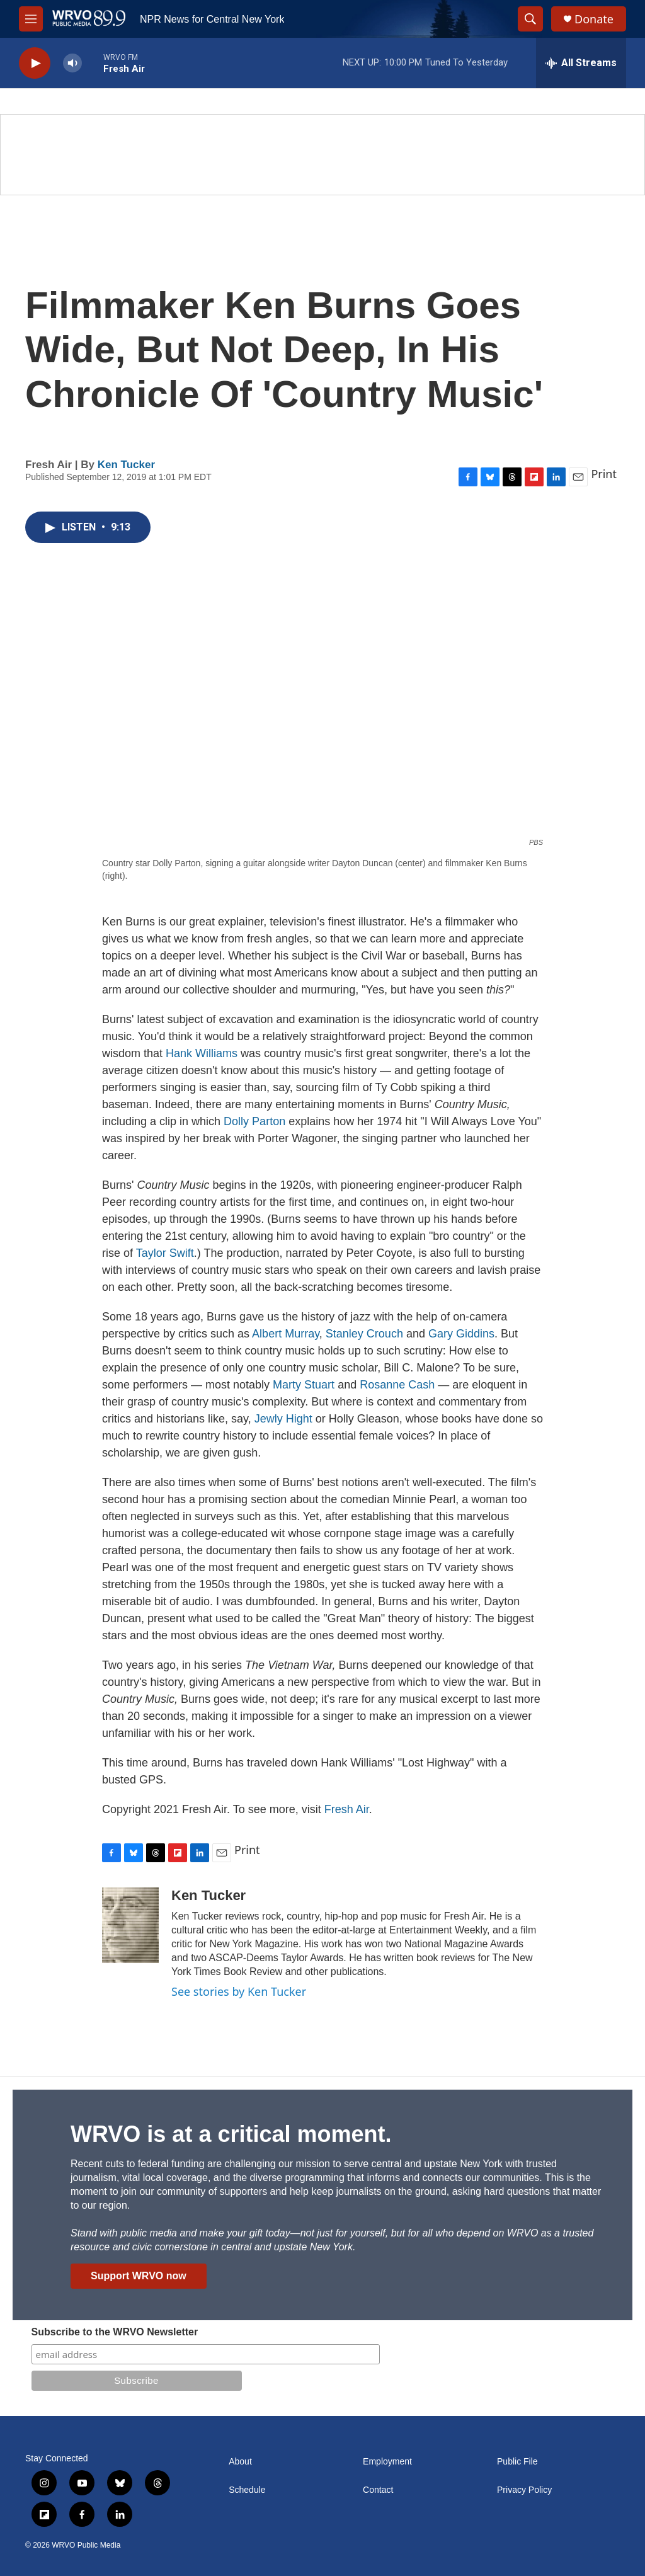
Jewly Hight (283, 1418)
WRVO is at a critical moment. (231, 2134)
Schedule (247, 2490)
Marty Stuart (303, 1384)
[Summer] (322, 155)
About (240, 2461)
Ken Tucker (126, 465)
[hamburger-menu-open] (31, 18)
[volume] (72, 63)
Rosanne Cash (397, 1384)
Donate (594, 19)
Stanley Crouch (364, 1333)
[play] (35, 63)
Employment (387, 2461)
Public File (517, 2461)
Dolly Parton (254, 1121)
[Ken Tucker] (130, 1925)
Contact (378, 2490)
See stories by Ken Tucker (238, 1991)
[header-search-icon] (530, 18)
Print (604, 473)
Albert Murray (285, 1333)
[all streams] (581, 63)
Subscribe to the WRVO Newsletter (114, 2332)
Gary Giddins (459, 1333)
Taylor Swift (165, 1253)
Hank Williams (201, 1053)
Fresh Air (346, 1809)
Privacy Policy (524, 2490)
